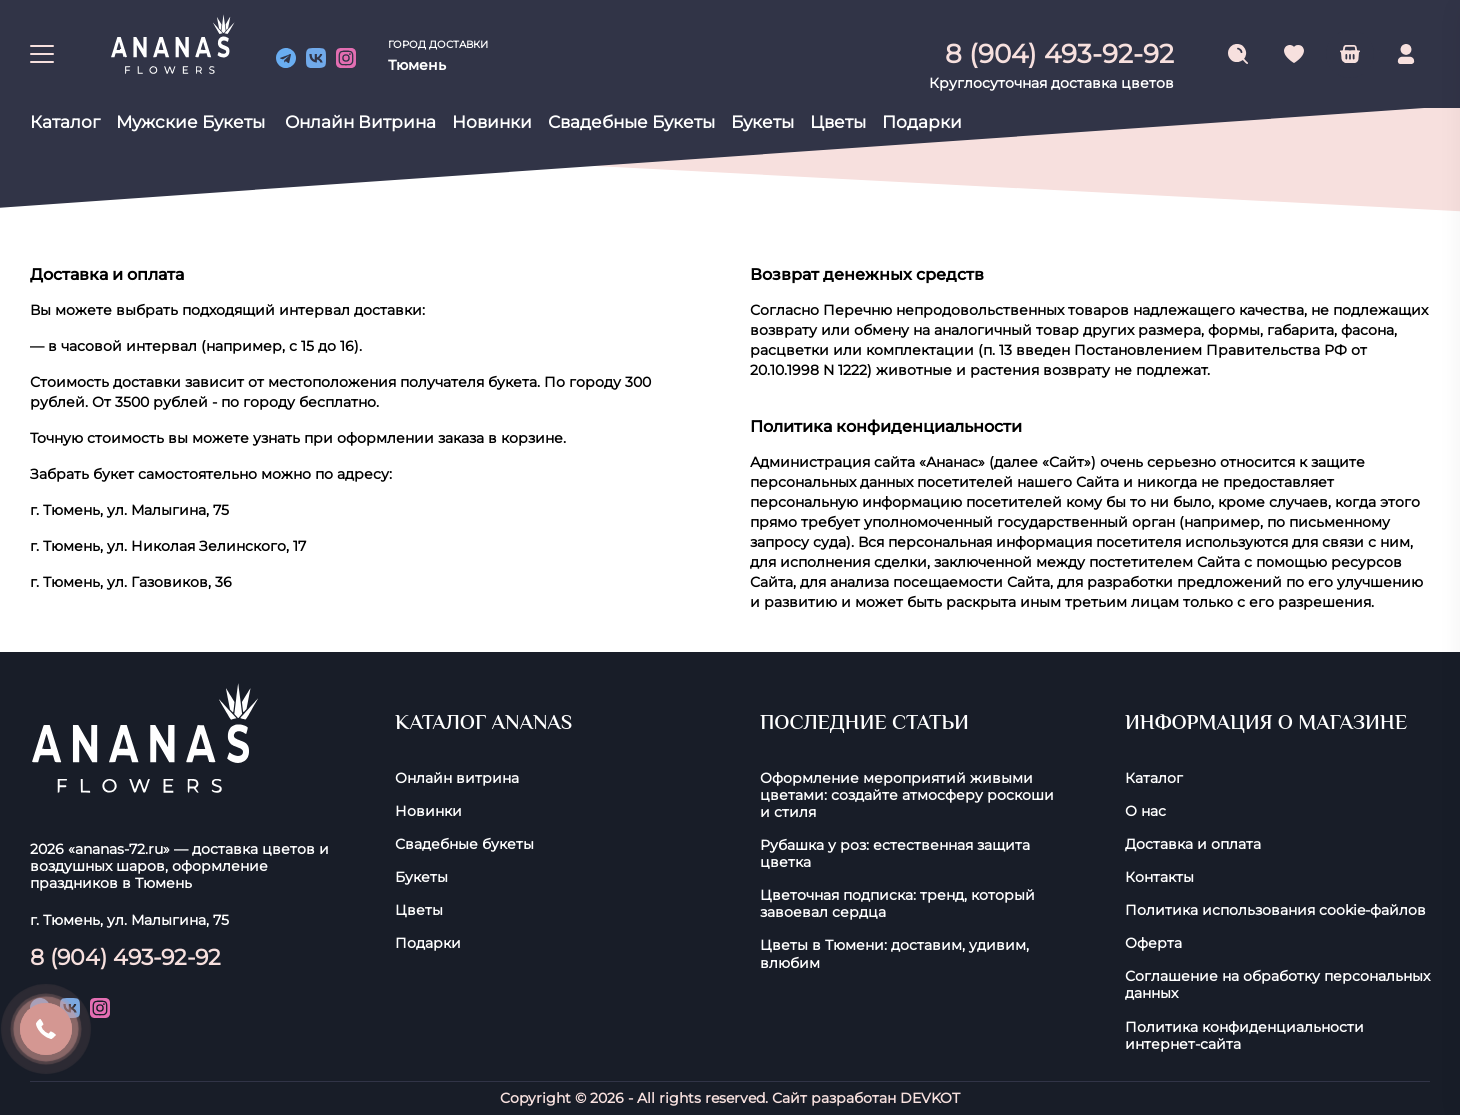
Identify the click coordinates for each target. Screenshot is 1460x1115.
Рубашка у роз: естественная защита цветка (895, 854)
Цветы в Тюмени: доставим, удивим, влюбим (894, 954)
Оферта (1153, 943)
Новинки (492, 122)
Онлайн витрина (360, 122)
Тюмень (417, 65)
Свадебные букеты (631, 122)
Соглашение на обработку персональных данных (1277, 985)
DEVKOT (930, 1098)
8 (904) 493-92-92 (125, 957)
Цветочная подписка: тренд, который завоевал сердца (897, 904)
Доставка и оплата (1193, 844)
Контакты (1159, 877)
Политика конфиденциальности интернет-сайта (1244, 1036)
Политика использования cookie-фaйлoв (1275, 910)
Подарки (922, 122)
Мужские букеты (190, 122)
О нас (1145, 811)
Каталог (65, 122)
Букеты (762, 122)
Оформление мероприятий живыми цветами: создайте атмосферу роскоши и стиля (907, 795)
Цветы (838, 122)
